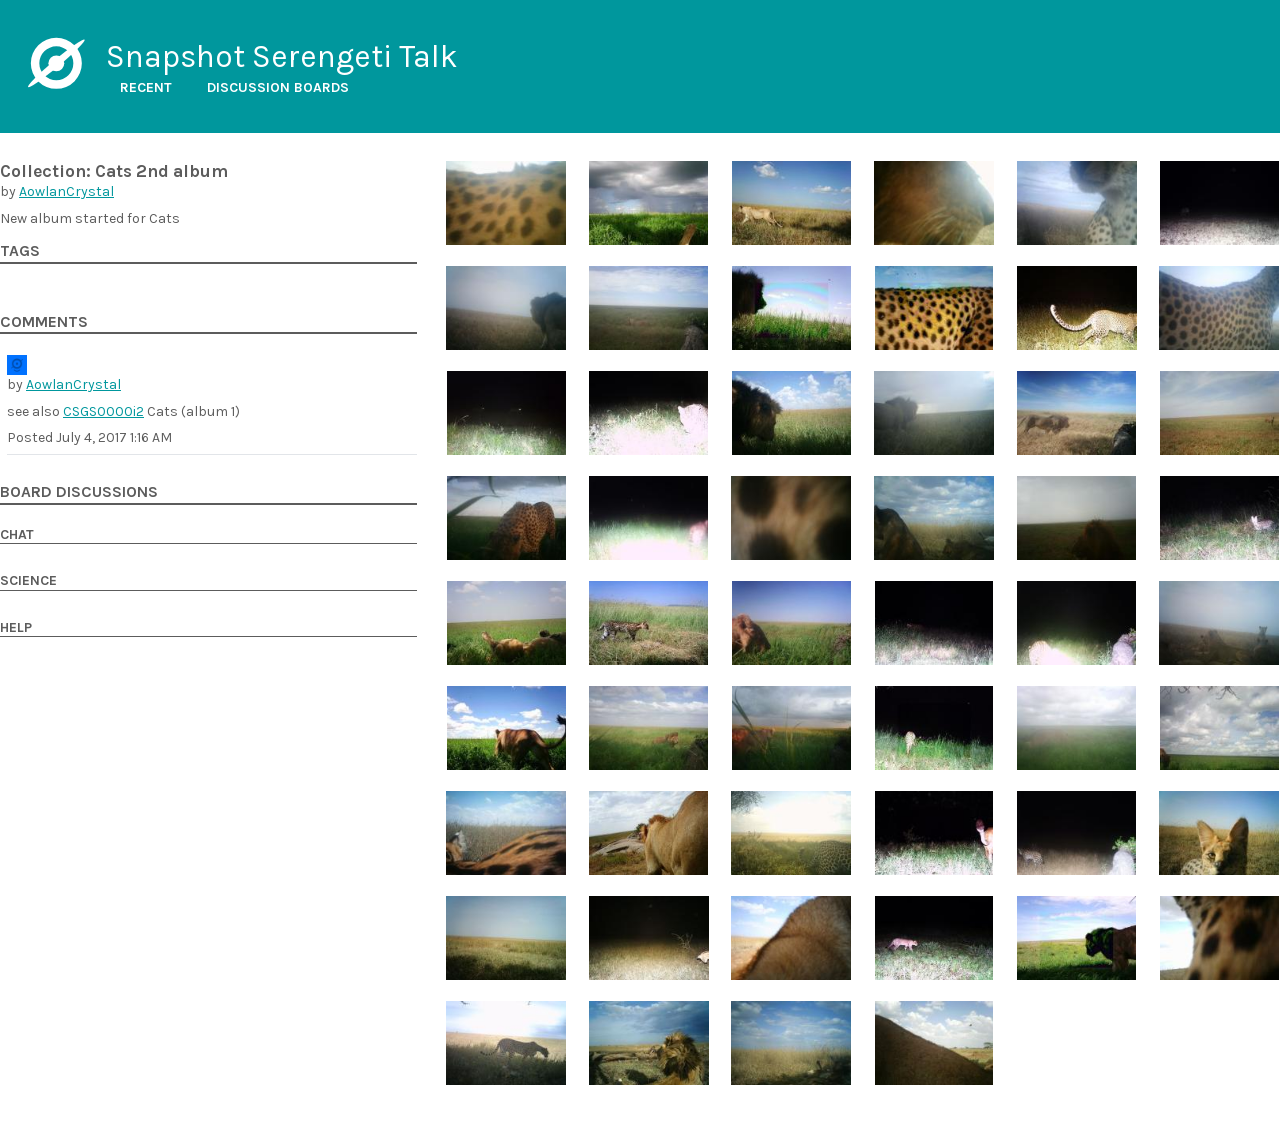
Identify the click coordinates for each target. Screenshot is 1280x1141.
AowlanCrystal (66, 191)
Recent (146, 87)
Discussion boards (278, 87)
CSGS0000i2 (103, 411)
